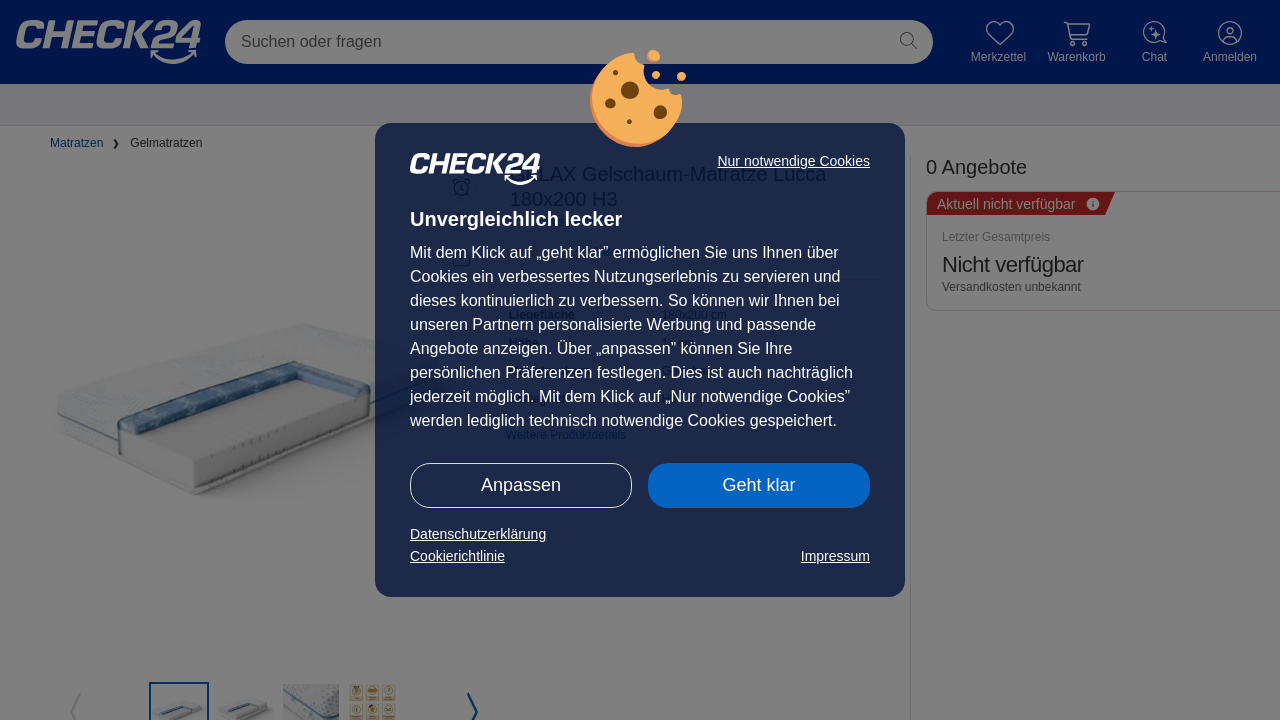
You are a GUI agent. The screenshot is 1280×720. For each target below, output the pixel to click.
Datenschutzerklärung (478, 534)
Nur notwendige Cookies (793, 161)
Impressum (835, 556)
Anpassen (521, 485)
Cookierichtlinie (457, 556)
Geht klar (758, 485)
